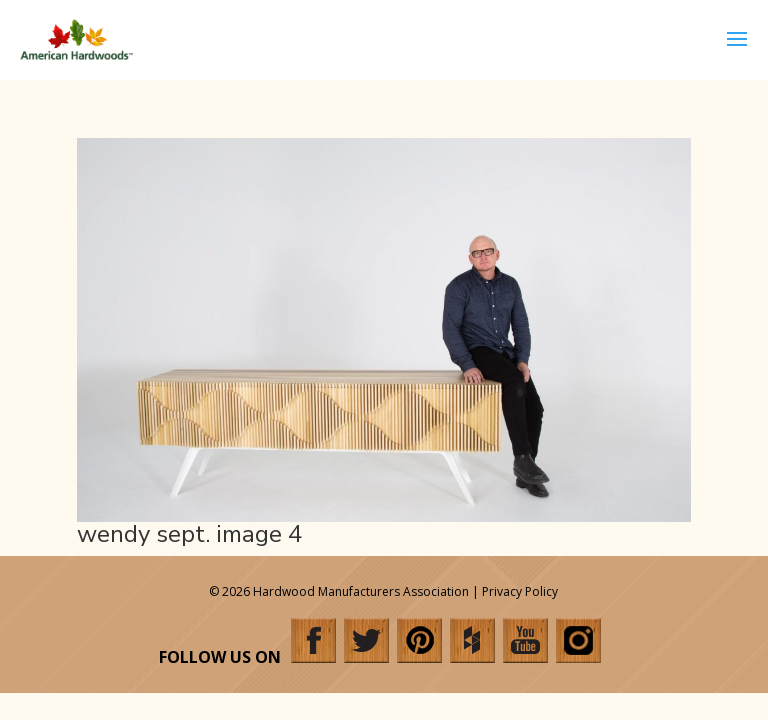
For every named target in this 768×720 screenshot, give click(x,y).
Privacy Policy (520, 591)
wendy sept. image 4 (189, 534)
